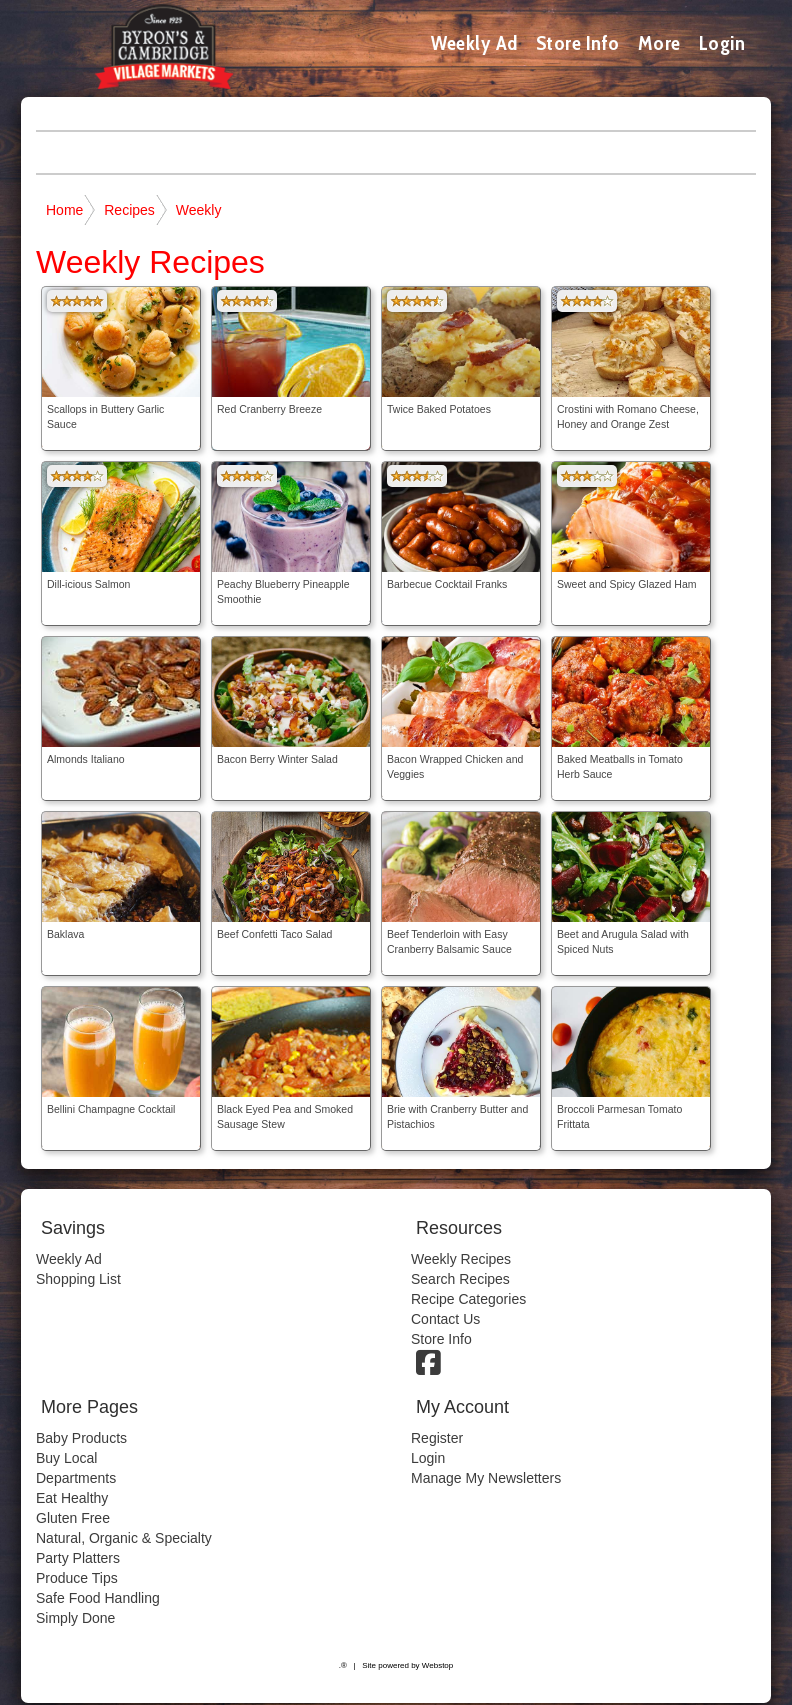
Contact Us (445, 1319)
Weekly (199, 210)
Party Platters (78, 1558)
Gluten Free (73, 1518)
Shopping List (78, 1279)
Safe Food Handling (98, 1598)
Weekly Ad (474, 43)
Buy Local (66, 1458)
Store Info (578, 43)
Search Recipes (460, 1279)
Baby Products (81, 1438)
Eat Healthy (72, 1498)
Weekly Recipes (461, 1259)
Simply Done (75, 1618)
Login (722, 43)
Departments (76, 1478)
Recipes (129, 210)
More (659, 43)
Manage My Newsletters (486, 1478)
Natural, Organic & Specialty (124, 1538)
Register (437, 1438)
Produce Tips (77, 1578)
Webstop (437, 1665)
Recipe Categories (468, 1299)
